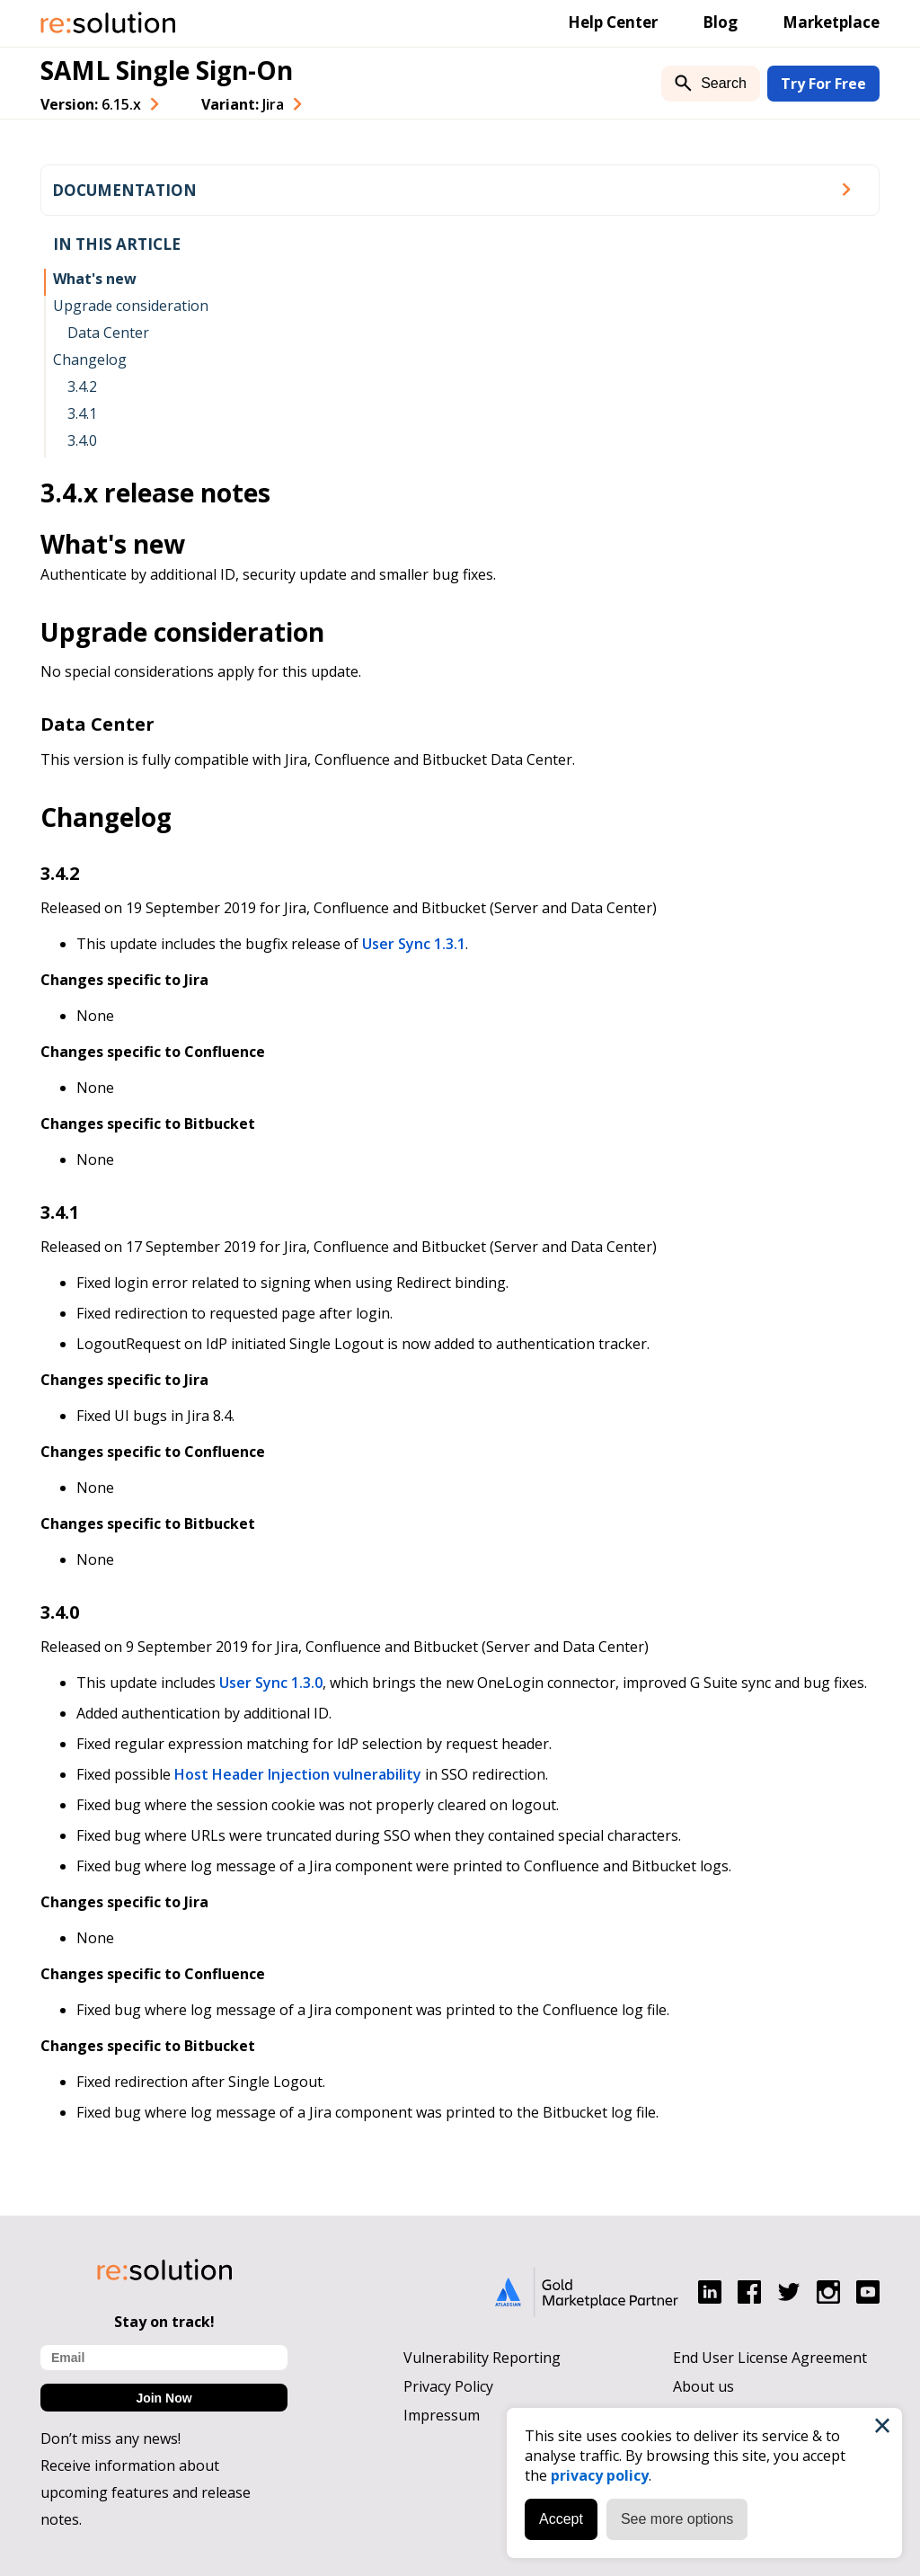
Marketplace (831, 22)
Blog (720, 22)
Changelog (90, 359)
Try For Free (823, 83)
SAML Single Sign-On (166, 70)
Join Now (163, 2398)
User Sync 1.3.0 (271, 1682)
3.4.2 (82, 386)
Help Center (613, 22)
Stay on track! (164, 2322)
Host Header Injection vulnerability (297, 1774)
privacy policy (600, 2475)
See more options (677, 2519)
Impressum (441, 2415)
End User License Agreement (770, 2357)
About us (703, 2386)
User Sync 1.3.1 (413, 944)
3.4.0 (82, 440)
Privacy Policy (448, 2386)
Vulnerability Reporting (482, 2357)
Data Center (108, 332)
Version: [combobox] (90, 104)
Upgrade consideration (130, 305)
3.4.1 (82, 413)
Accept (561, 2519)
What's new (95, 279)
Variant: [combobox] (242, 104)
